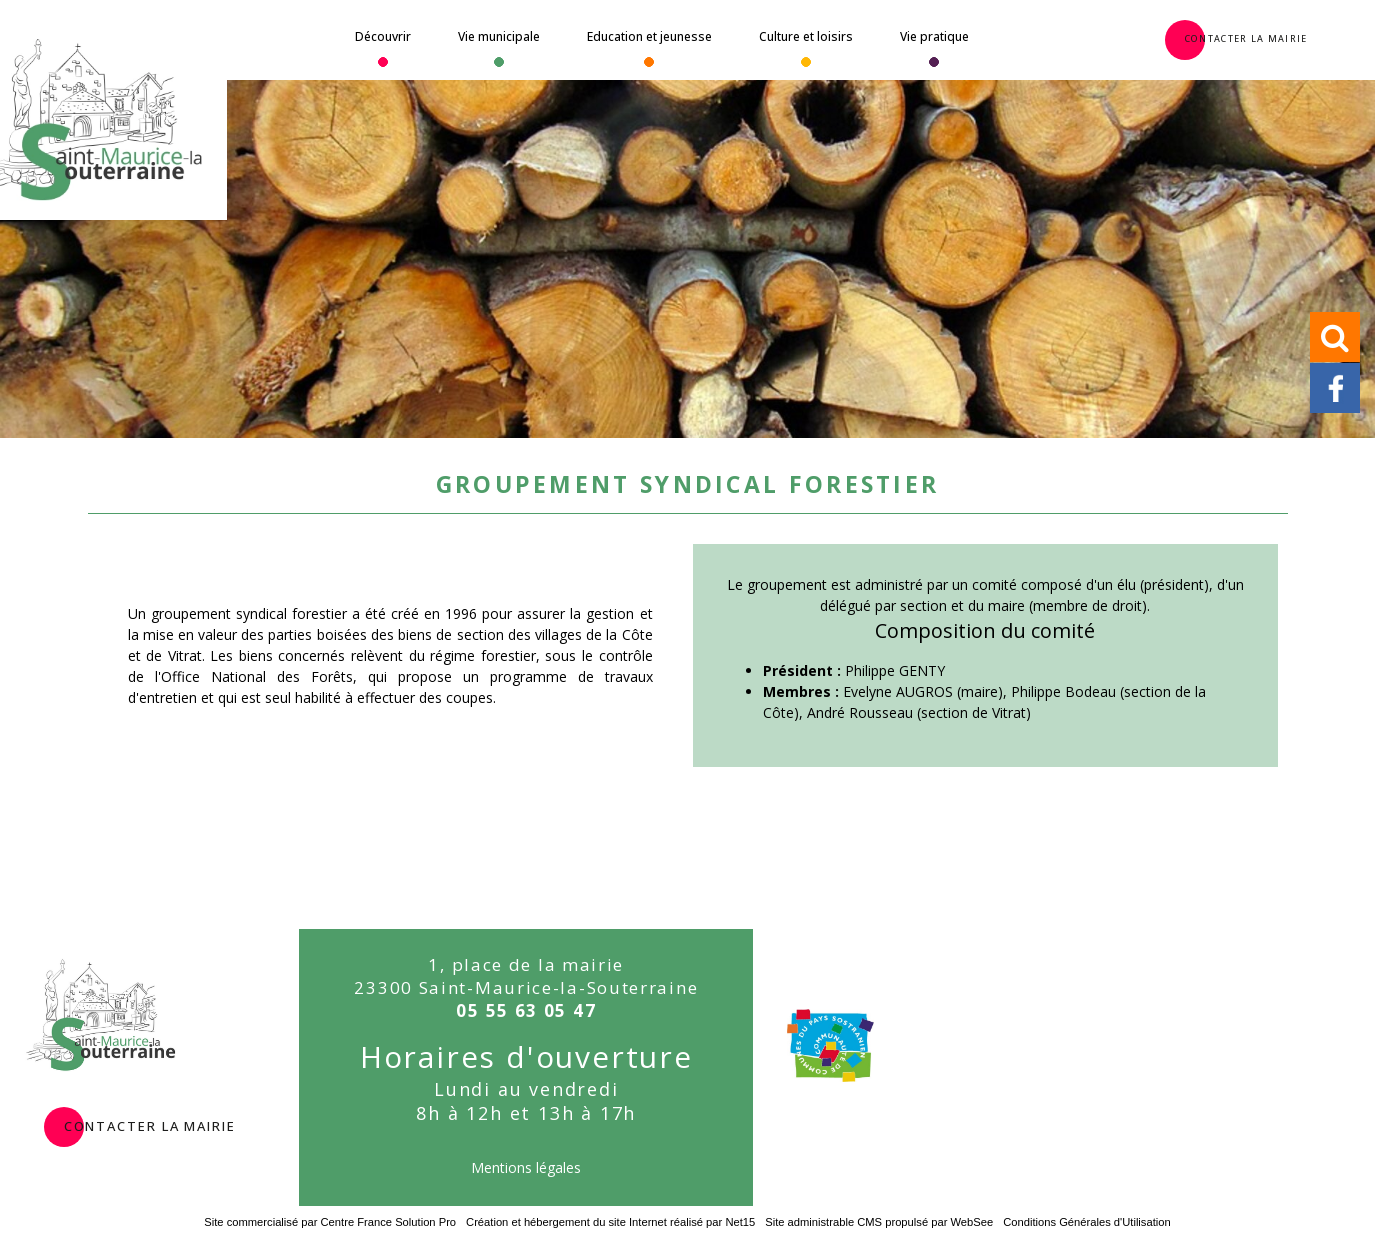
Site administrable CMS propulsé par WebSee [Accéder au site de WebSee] (879, 1222)
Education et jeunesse (649, 36)
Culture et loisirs (806, 36)
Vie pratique (934, 36)
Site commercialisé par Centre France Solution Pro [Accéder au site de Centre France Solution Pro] (330, 1222)
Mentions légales (526, 1167)
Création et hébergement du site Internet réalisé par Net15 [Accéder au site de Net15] (610, 1222)
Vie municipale (499, 36)
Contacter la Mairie (1246, 37)
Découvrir (383, 36)
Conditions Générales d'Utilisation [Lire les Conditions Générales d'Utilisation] (1087, 1222)
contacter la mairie (150, 1124)
